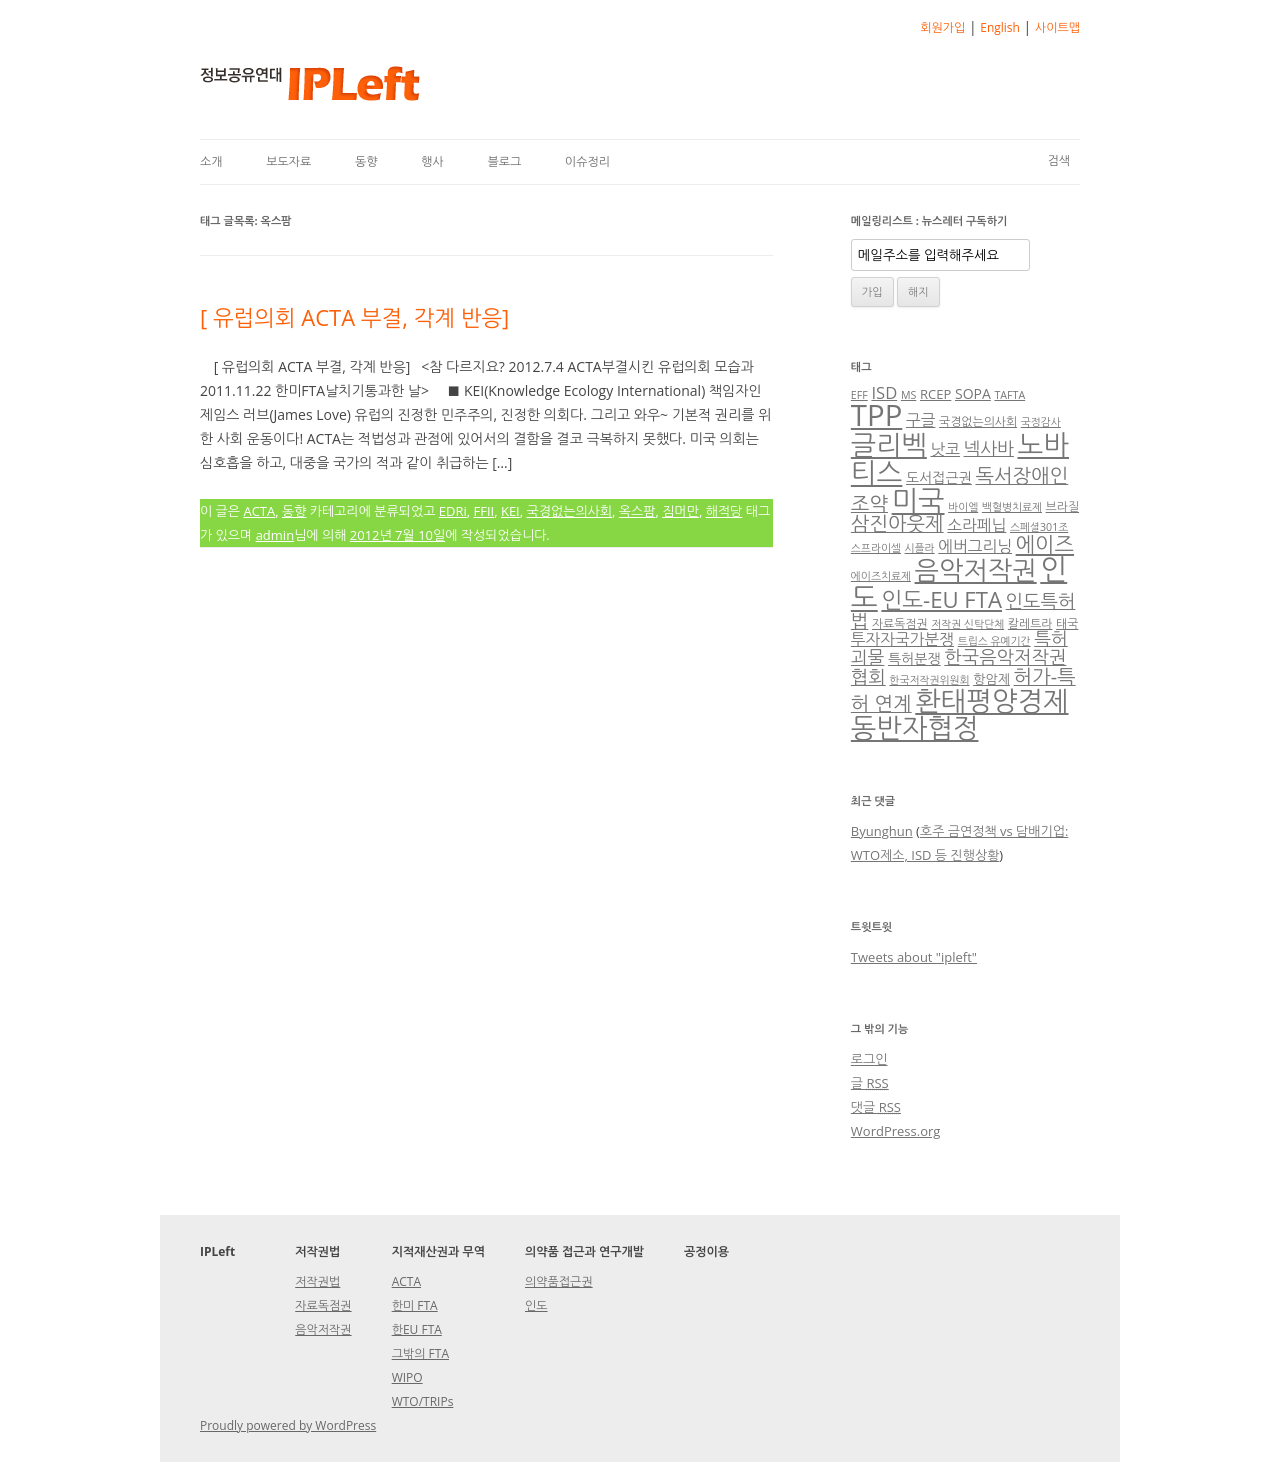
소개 (211, 161)
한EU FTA (417, 1329)
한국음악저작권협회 (959, 666)
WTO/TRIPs (423, 1401)
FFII (483, 511)
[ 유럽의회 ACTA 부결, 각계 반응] (354, 317)
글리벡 (889, 444)
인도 (536, 1305)
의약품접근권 (559, 1281)
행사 (432, 161)
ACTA (259, 511)
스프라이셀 (876, 548)
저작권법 (317, 1281)
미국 (918, 500)
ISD (884, 392)
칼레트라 (1030, 623)
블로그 (504, 161)
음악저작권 (976, 570)
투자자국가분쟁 (902, 639)
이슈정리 (587, 161)
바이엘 (963, 507)
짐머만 (680, 511)
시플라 (920, 548)
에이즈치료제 (881, 576)
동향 (366, 161)
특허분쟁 (914, 658)
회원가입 (942, 27)
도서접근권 (939, 477)
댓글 (876, 1107)
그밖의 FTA (420, 1353)
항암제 (991, 679)
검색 (1058, 160)
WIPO (407, 1377)
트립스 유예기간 (994, 641)
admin (275, 535)
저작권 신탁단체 (967, 624)
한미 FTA (415, 1305)
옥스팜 (637, 511)
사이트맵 (1057, 27)
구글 (921, 420)
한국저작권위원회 (929, 680)
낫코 (945, 449)
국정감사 (1041, 422)
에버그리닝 (975, 546)
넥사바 (989, 448)
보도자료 (288, 161)
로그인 (869, 1059)
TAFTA (1009, 395)
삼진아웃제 (897, 523)
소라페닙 (976, 525)
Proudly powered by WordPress (288, 1425)
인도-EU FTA (941, 599)
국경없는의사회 (570, 511)
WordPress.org (896, 1131)
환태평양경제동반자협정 (960, 714)
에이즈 (1045, 544)
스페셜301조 (1039, 527)
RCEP (935, 394)
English (1000, 27)
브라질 (1062, 506)
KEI (510, 511)
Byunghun (882, 831)
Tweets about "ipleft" (914, 957)
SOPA (973, 393)
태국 (1067, 623)
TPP (876, 415)
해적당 (724, 511)
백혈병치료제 (1012, 507)
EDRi (453, 511)
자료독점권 (900, 623)
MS (908, 395)
